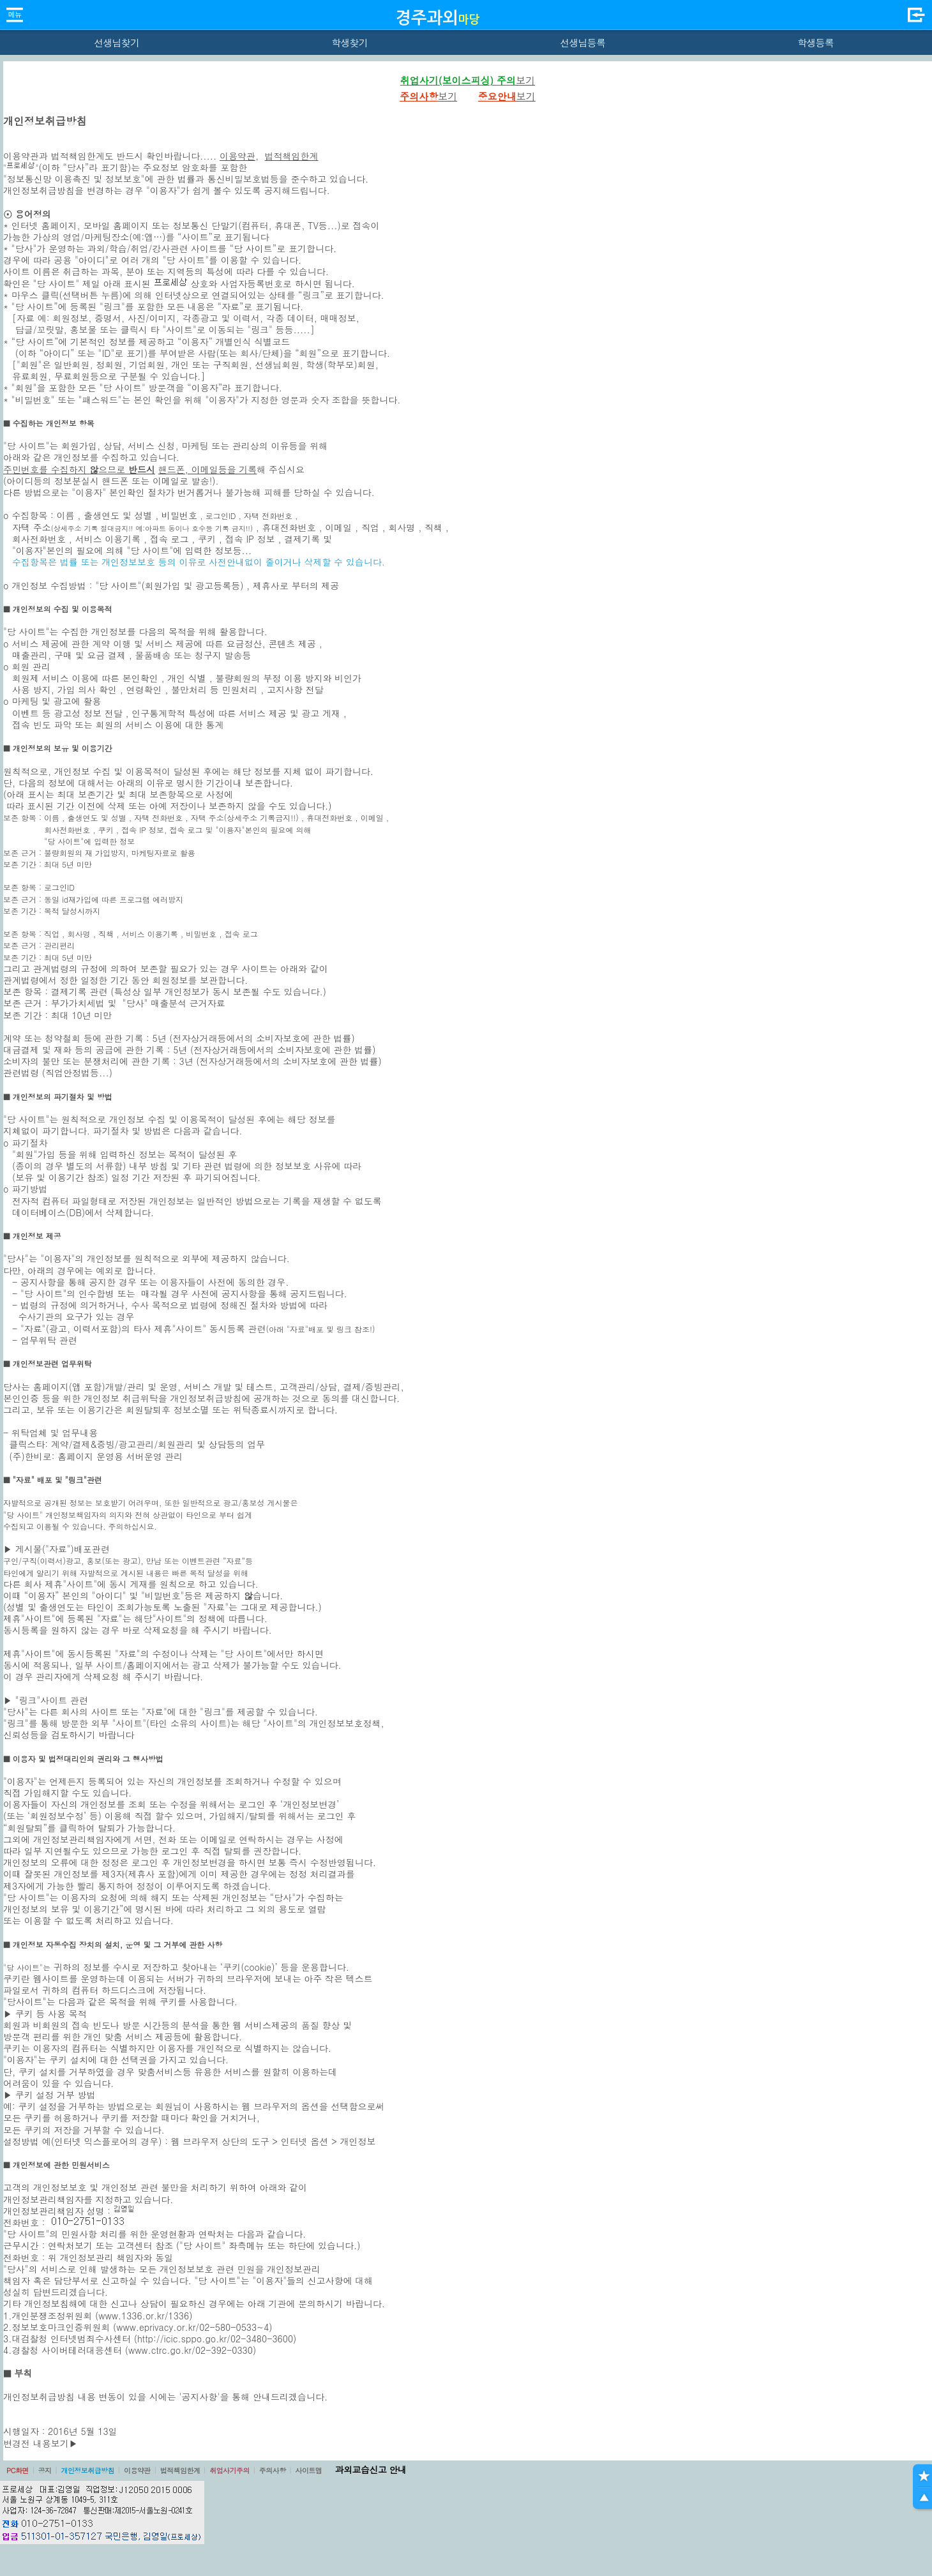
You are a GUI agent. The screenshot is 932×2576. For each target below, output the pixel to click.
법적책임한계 (292, 155)
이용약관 (237, 155)
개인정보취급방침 (87, 2470)
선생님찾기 (116, 42)
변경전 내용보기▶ (40, 2443)
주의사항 (272, 2470)
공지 (45, 2470)
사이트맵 (308, 2470)
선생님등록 (582, 42)
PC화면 (17, 2470)
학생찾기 (349, 42)
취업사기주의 (229, 2470)
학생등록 (815, 42)
